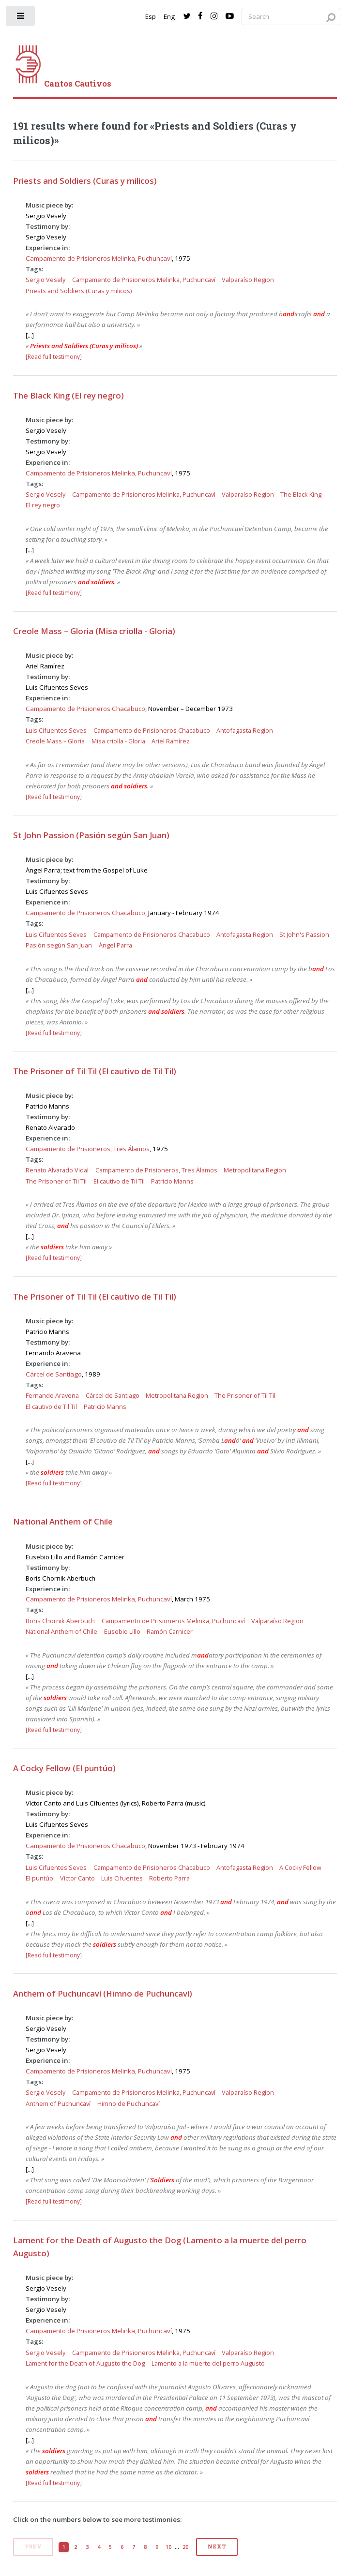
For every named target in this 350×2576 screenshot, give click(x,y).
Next (217, 2546)
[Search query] (291, 17)
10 (168, 2547)
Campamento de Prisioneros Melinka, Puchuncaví (99, 258)
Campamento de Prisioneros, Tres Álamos (88, 1148)
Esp (150, 16)
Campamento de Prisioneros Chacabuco (85, 708)
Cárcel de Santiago (54, 1374)
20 (185, 2547)
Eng (169, 16)
